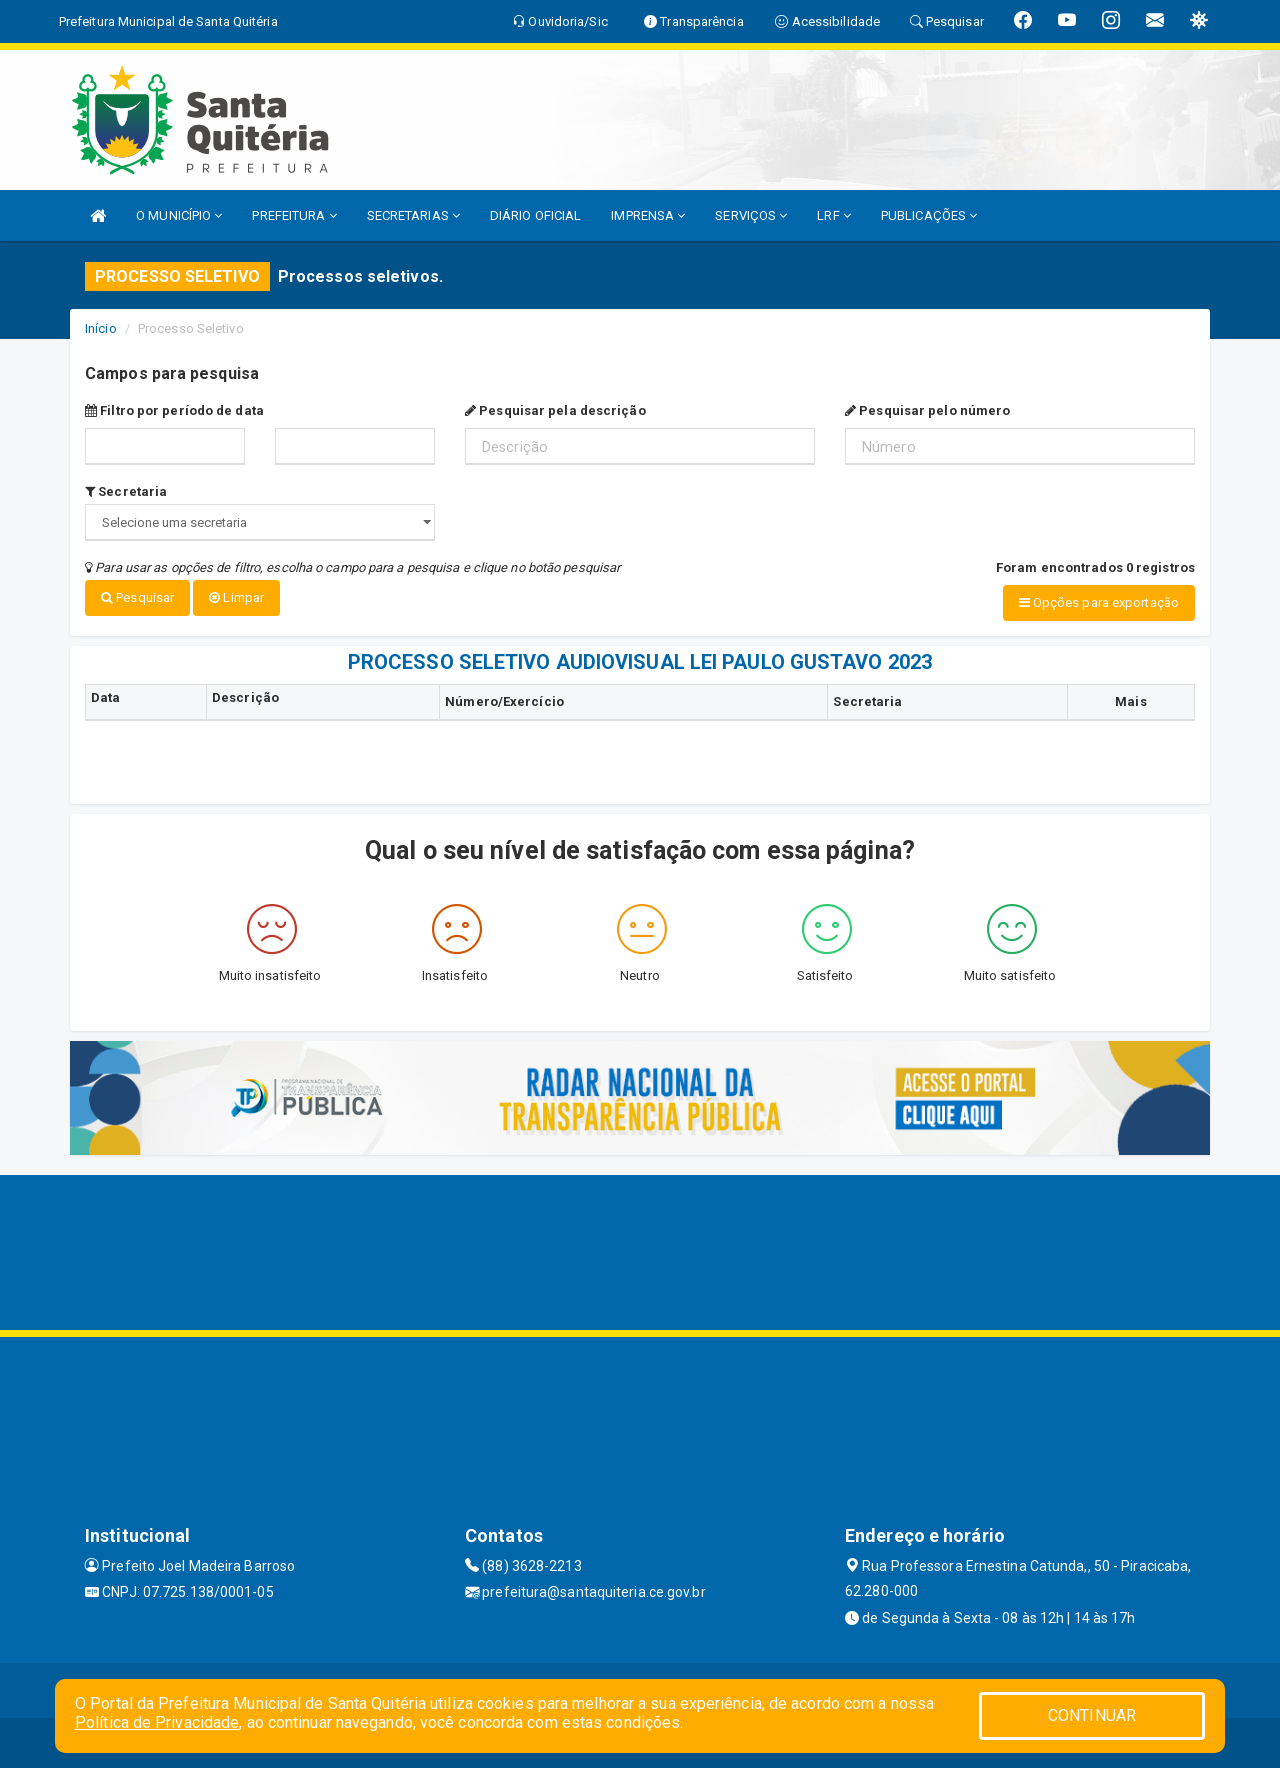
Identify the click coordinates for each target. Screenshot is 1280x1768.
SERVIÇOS (751, 215)
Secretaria (126, 491)
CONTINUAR (1092, 1715)
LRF (834, 215)
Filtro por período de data (174, 410)
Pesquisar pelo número (927, 410)
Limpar (236, 597)
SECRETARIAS (413, 215)
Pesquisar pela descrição (555, 410)
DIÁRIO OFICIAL (535, 215)
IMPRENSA (648, 215)
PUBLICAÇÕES (929, 215)
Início (101, 328)
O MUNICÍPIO (179, 215)
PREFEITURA (294, 215)
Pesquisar (137, 597)
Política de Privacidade (157, 1722)
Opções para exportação (1099, 602)
